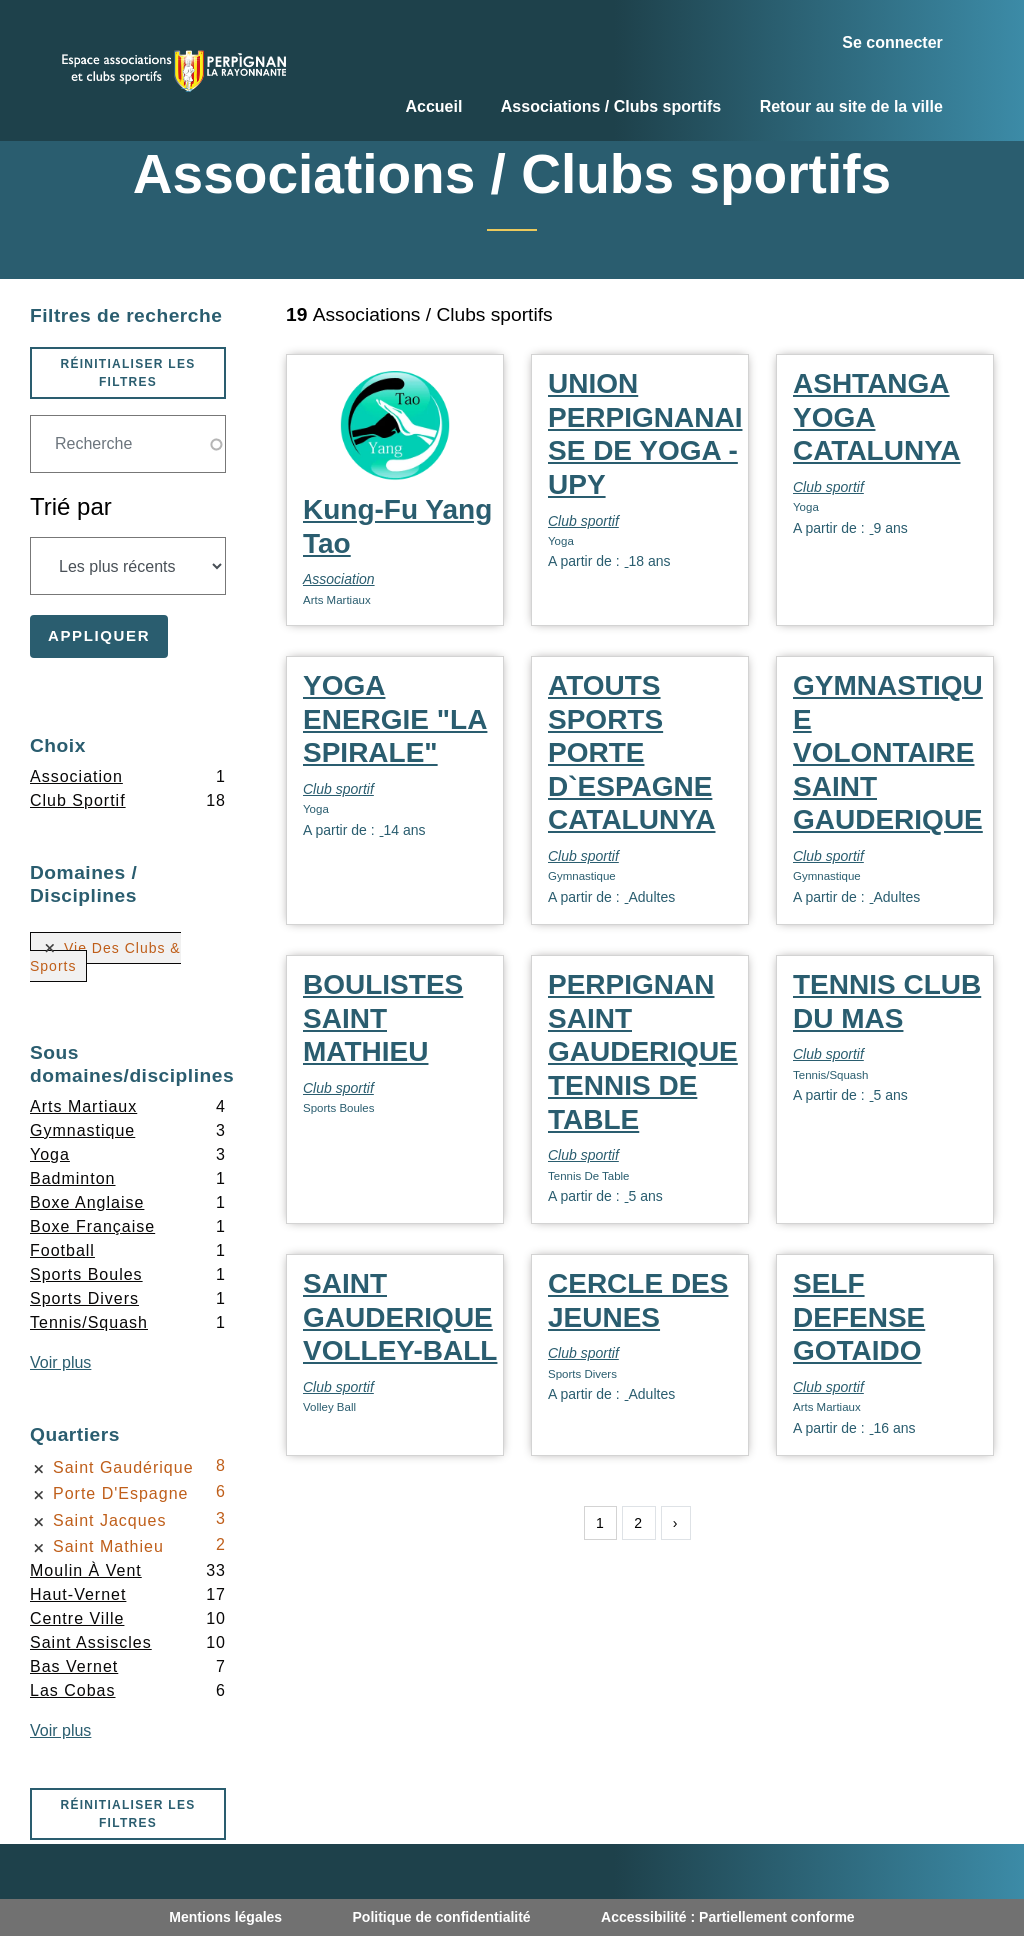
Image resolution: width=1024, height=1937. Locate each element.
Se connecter (892, 42)
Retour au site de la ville (851, 106)
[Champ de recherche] (128, 444)
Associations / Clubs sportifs (611, 106)
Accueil (433, 106)
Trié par (71, 506)
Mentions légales (225, 1917)
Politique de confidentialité (442, 1917)
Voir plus (60, 1362)
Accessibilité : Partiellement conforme (728, 1917)
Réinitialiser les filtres (127, 373)
